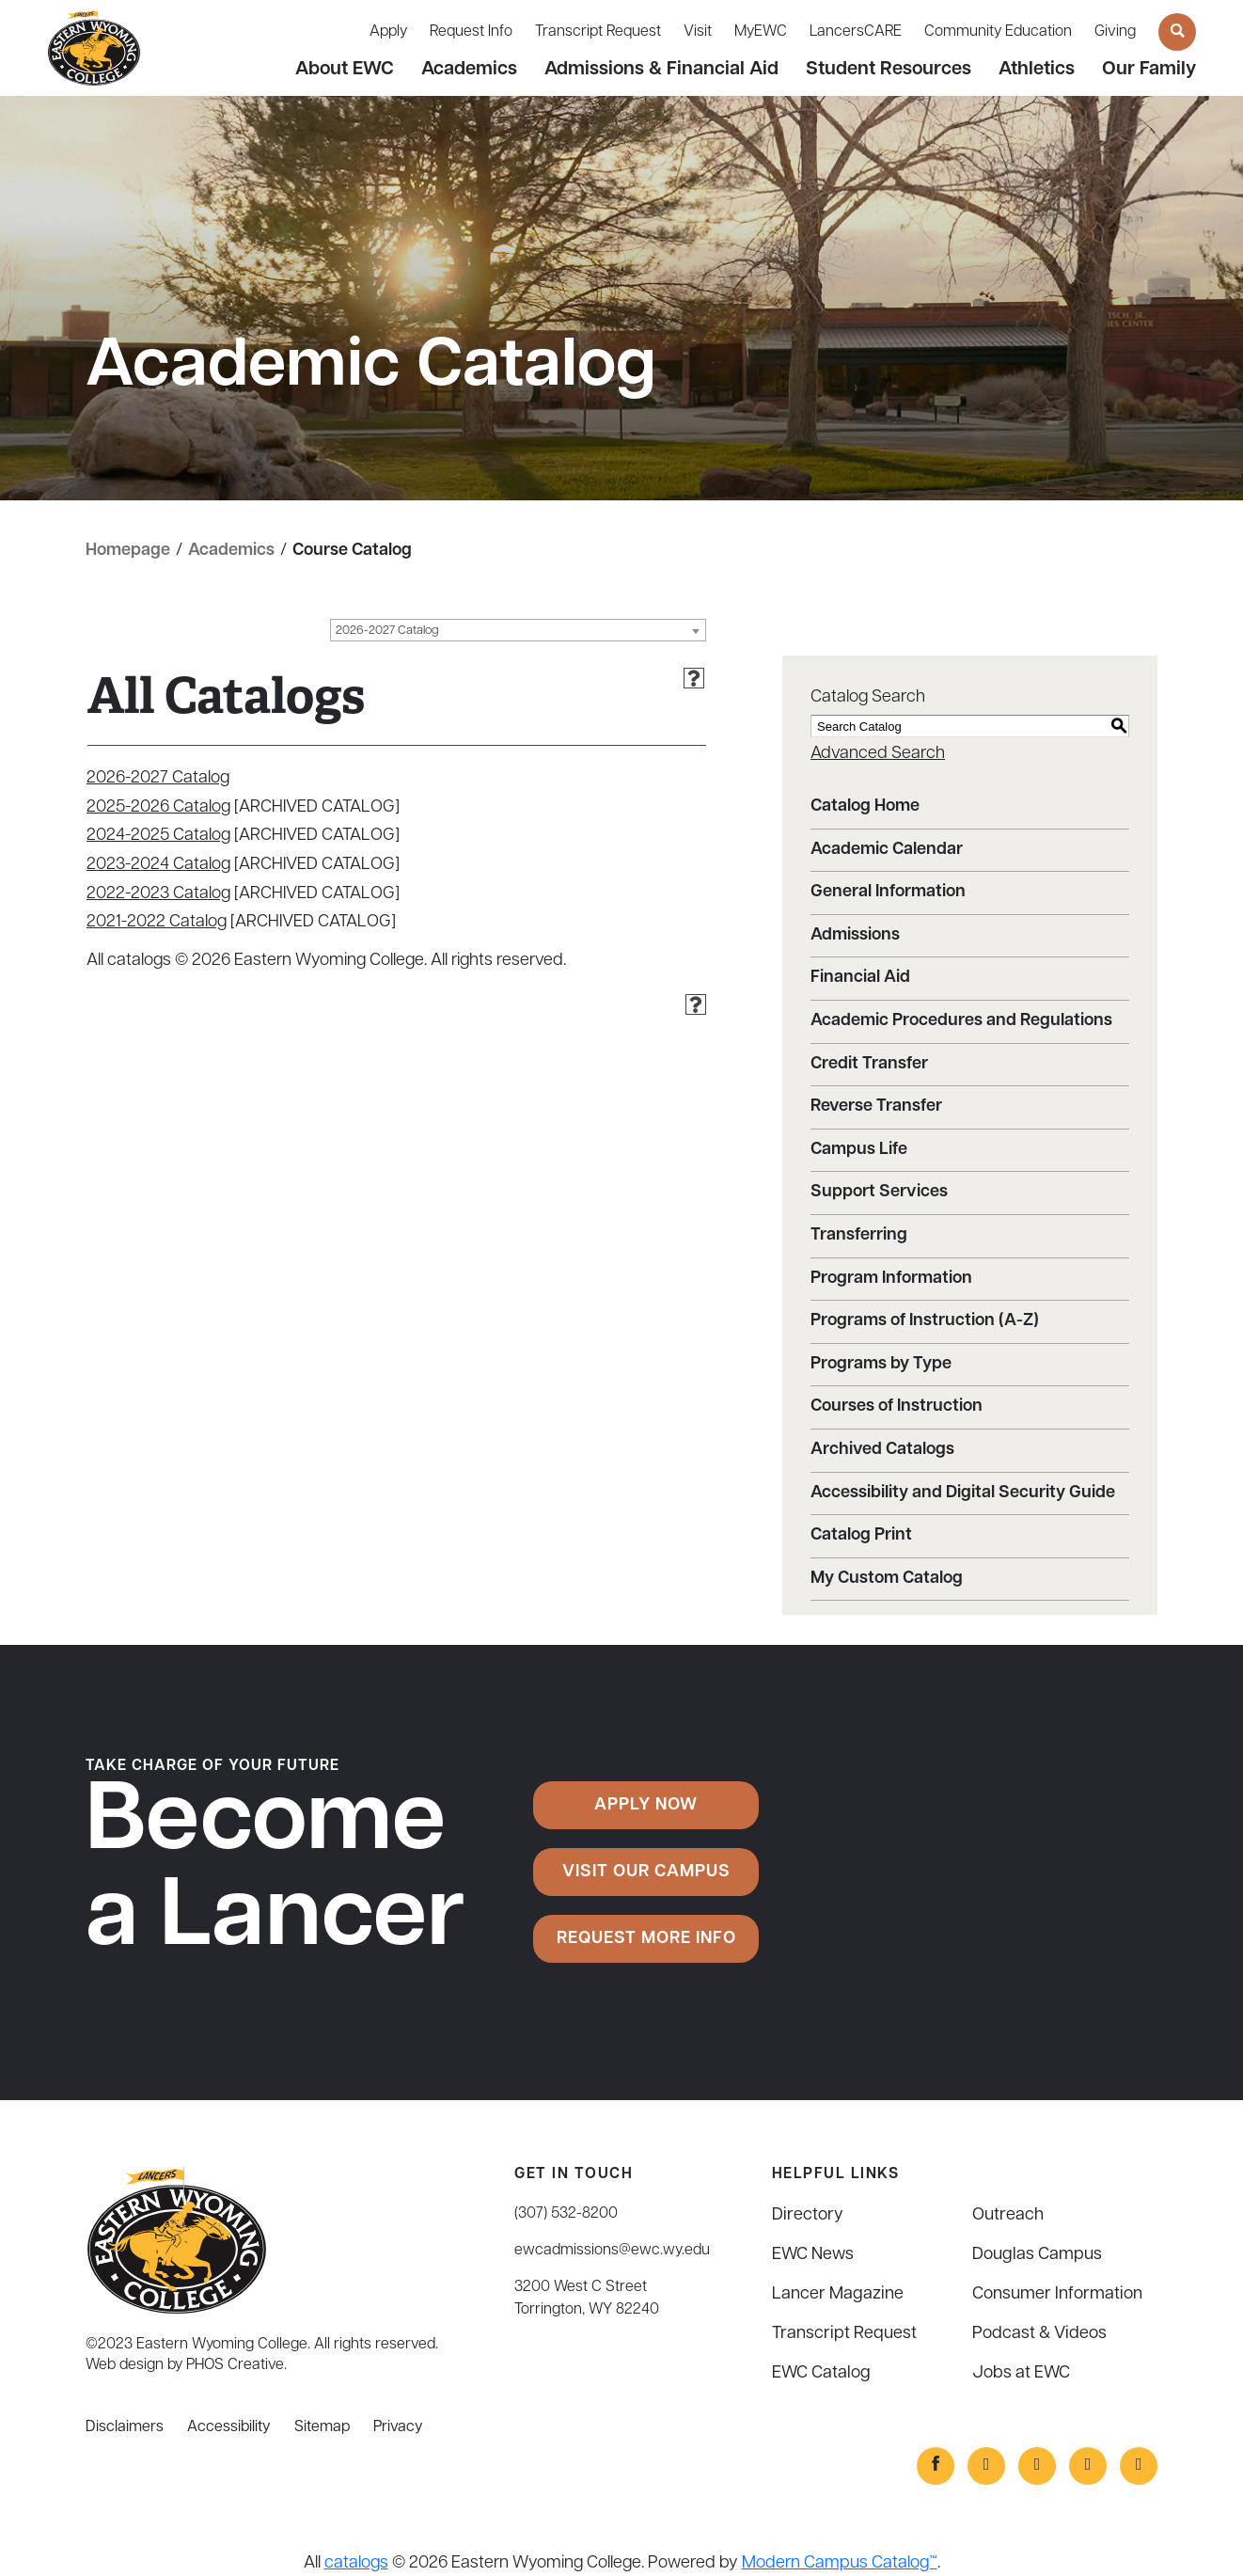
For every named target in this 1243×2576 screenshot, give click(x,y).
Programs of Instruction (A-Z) (924, 1321)
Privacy (398, 2427)
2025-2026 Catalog (158, 807)
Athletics (1037, 69)
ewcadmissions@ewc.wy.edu (612, 2250)
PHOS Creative (235, 2365)
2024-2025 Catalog (158, 836)
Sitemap (322, 2427)
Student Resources (888, 69)
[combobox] (518, 630)
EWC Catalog (821, 2373)
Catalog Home (865, 806)
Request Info (471, 32)
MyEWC (760, 32)
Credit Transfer (869, 1064)
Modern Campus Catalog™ (839, 2563)
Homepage (128, 551)
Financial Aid (860, 978)
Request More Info (646, 1939)
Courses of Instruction (896, 1406)
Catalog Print (861, 1535)
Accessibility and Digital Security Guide (962, 1493)
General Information (888, 892)
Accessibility (229, 2427)
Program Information (891, 1279)
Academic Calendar (886, 850)
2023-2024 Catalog (158, 865)
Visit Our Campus (646, 1872)
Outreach (1008, 2215)
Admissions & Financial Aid (661, 69)
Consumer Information (1057, 2294)
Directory (807, 2215)
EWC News (813, 2255)
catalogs (356, 2563)
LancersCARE (856, 32)
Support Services (879, 1192)
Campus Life (858, 1150)
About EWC (344, 69)
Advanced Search (877, 754)
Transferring (858, 1235)
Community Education (998, 32)
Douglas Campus (1037, 2255)
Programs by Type (881, 1364)
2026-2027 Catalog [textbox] (387, 630)
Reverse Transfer (876, 1106)
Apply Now (646, 1805)
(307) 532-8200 (566, 2213)
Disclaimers (125, 2427)
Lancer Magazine (838, 2294)
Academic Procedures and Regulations (961, 1021)
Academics (469, 69)
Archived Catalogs (882, 1450)
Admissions (855, 935)
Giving (1115, 32)
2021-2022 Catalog (157, 922)
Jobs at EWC (1021, 2373)
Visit (698, 32)
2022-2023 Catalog (158, 894)
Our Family (1149, 69)
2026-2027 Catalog (158, 778)
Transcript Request (598, 32)
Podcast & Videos (1039, 2334)
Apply (388, 32)
